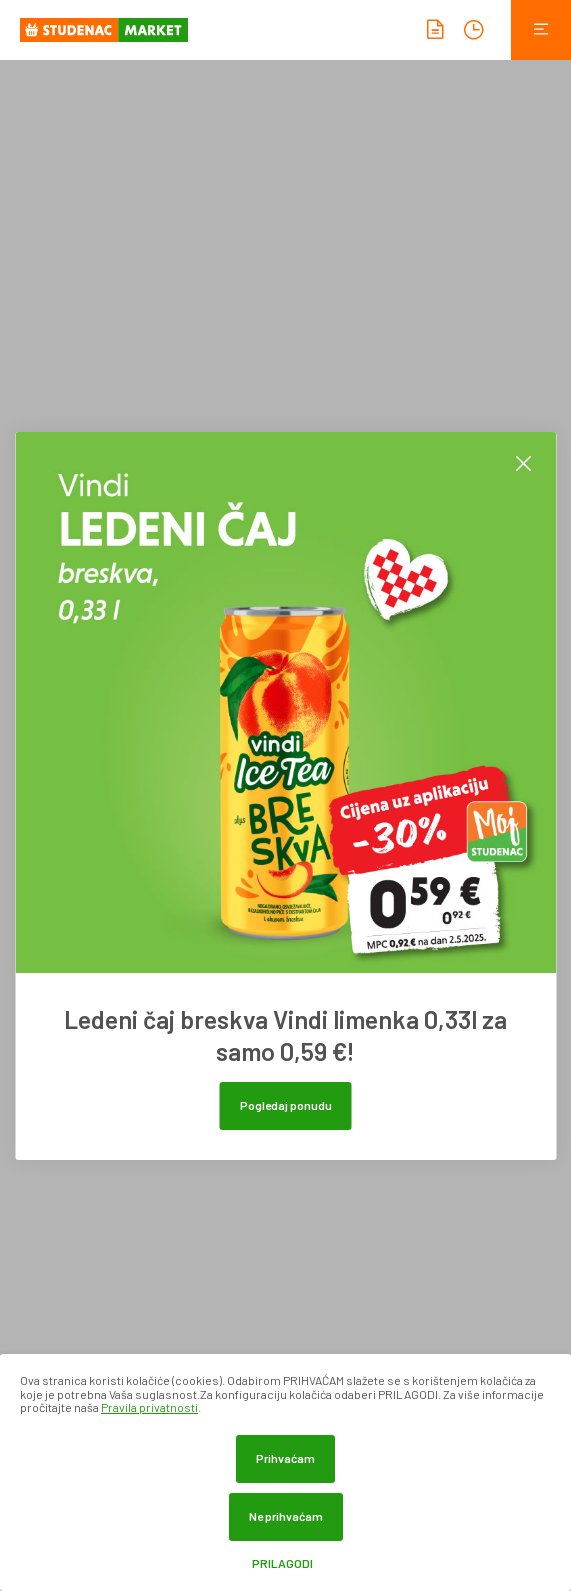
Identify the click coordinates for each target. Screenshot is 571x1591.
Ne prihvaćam (286, 1516)
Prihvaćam (285, 1458)
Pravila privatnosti (149, 1407)
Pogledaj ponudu (286, 1105)
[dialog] (285, 1472)
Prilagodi (282, 1563)
